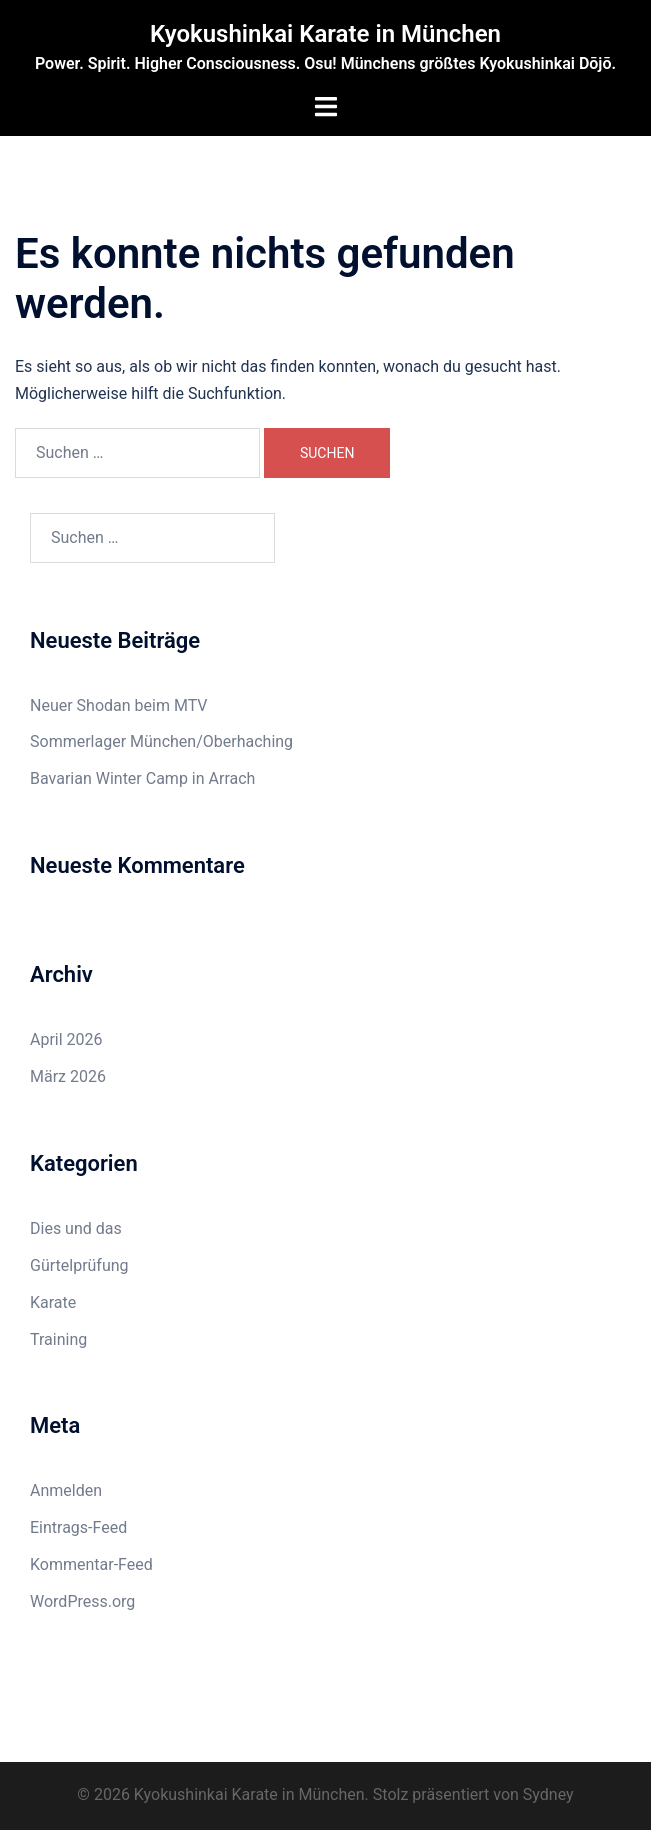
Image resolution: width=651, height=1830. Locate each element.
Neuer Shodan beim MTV (119, 705)
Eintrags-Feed (78, 1527)
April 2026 (66, 1039)
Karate (53, 1302)
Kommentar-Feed (91, 1564)
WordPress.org (82, 1601)
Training (58, 1339)
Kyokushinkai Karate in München (325, 34)
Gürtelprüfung (79, 1265)
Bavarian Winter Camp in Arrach (142, 778)
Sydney (548, 1794)
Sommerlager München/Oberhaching (161, 741)
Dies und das (76, 1228)
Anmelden (66, 1490)
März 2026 (68, 1076)
